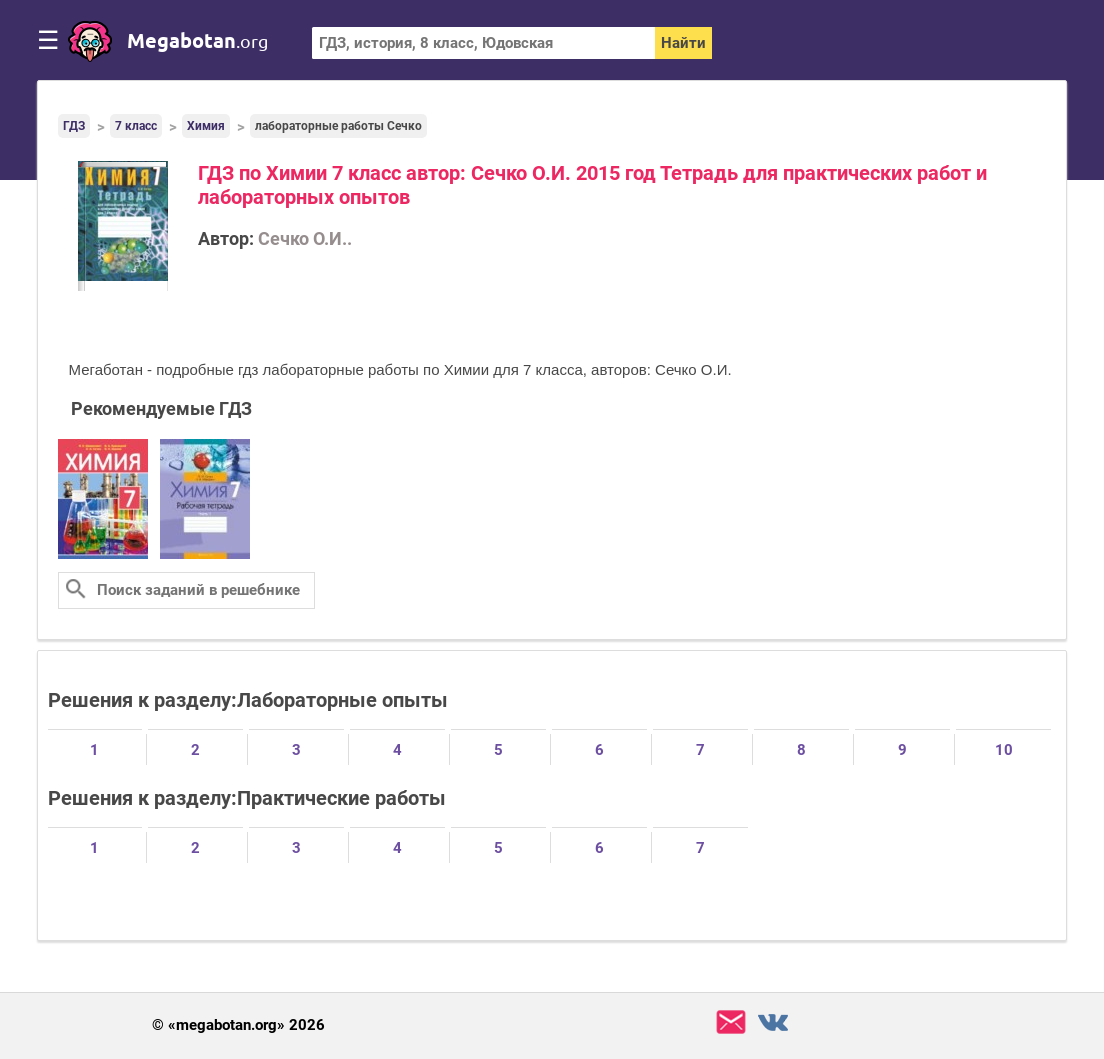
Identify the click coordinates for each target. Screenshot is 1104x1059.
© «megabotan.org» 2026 (238, 1025)
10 (1004, 750)
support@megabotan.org (731, 1022)
